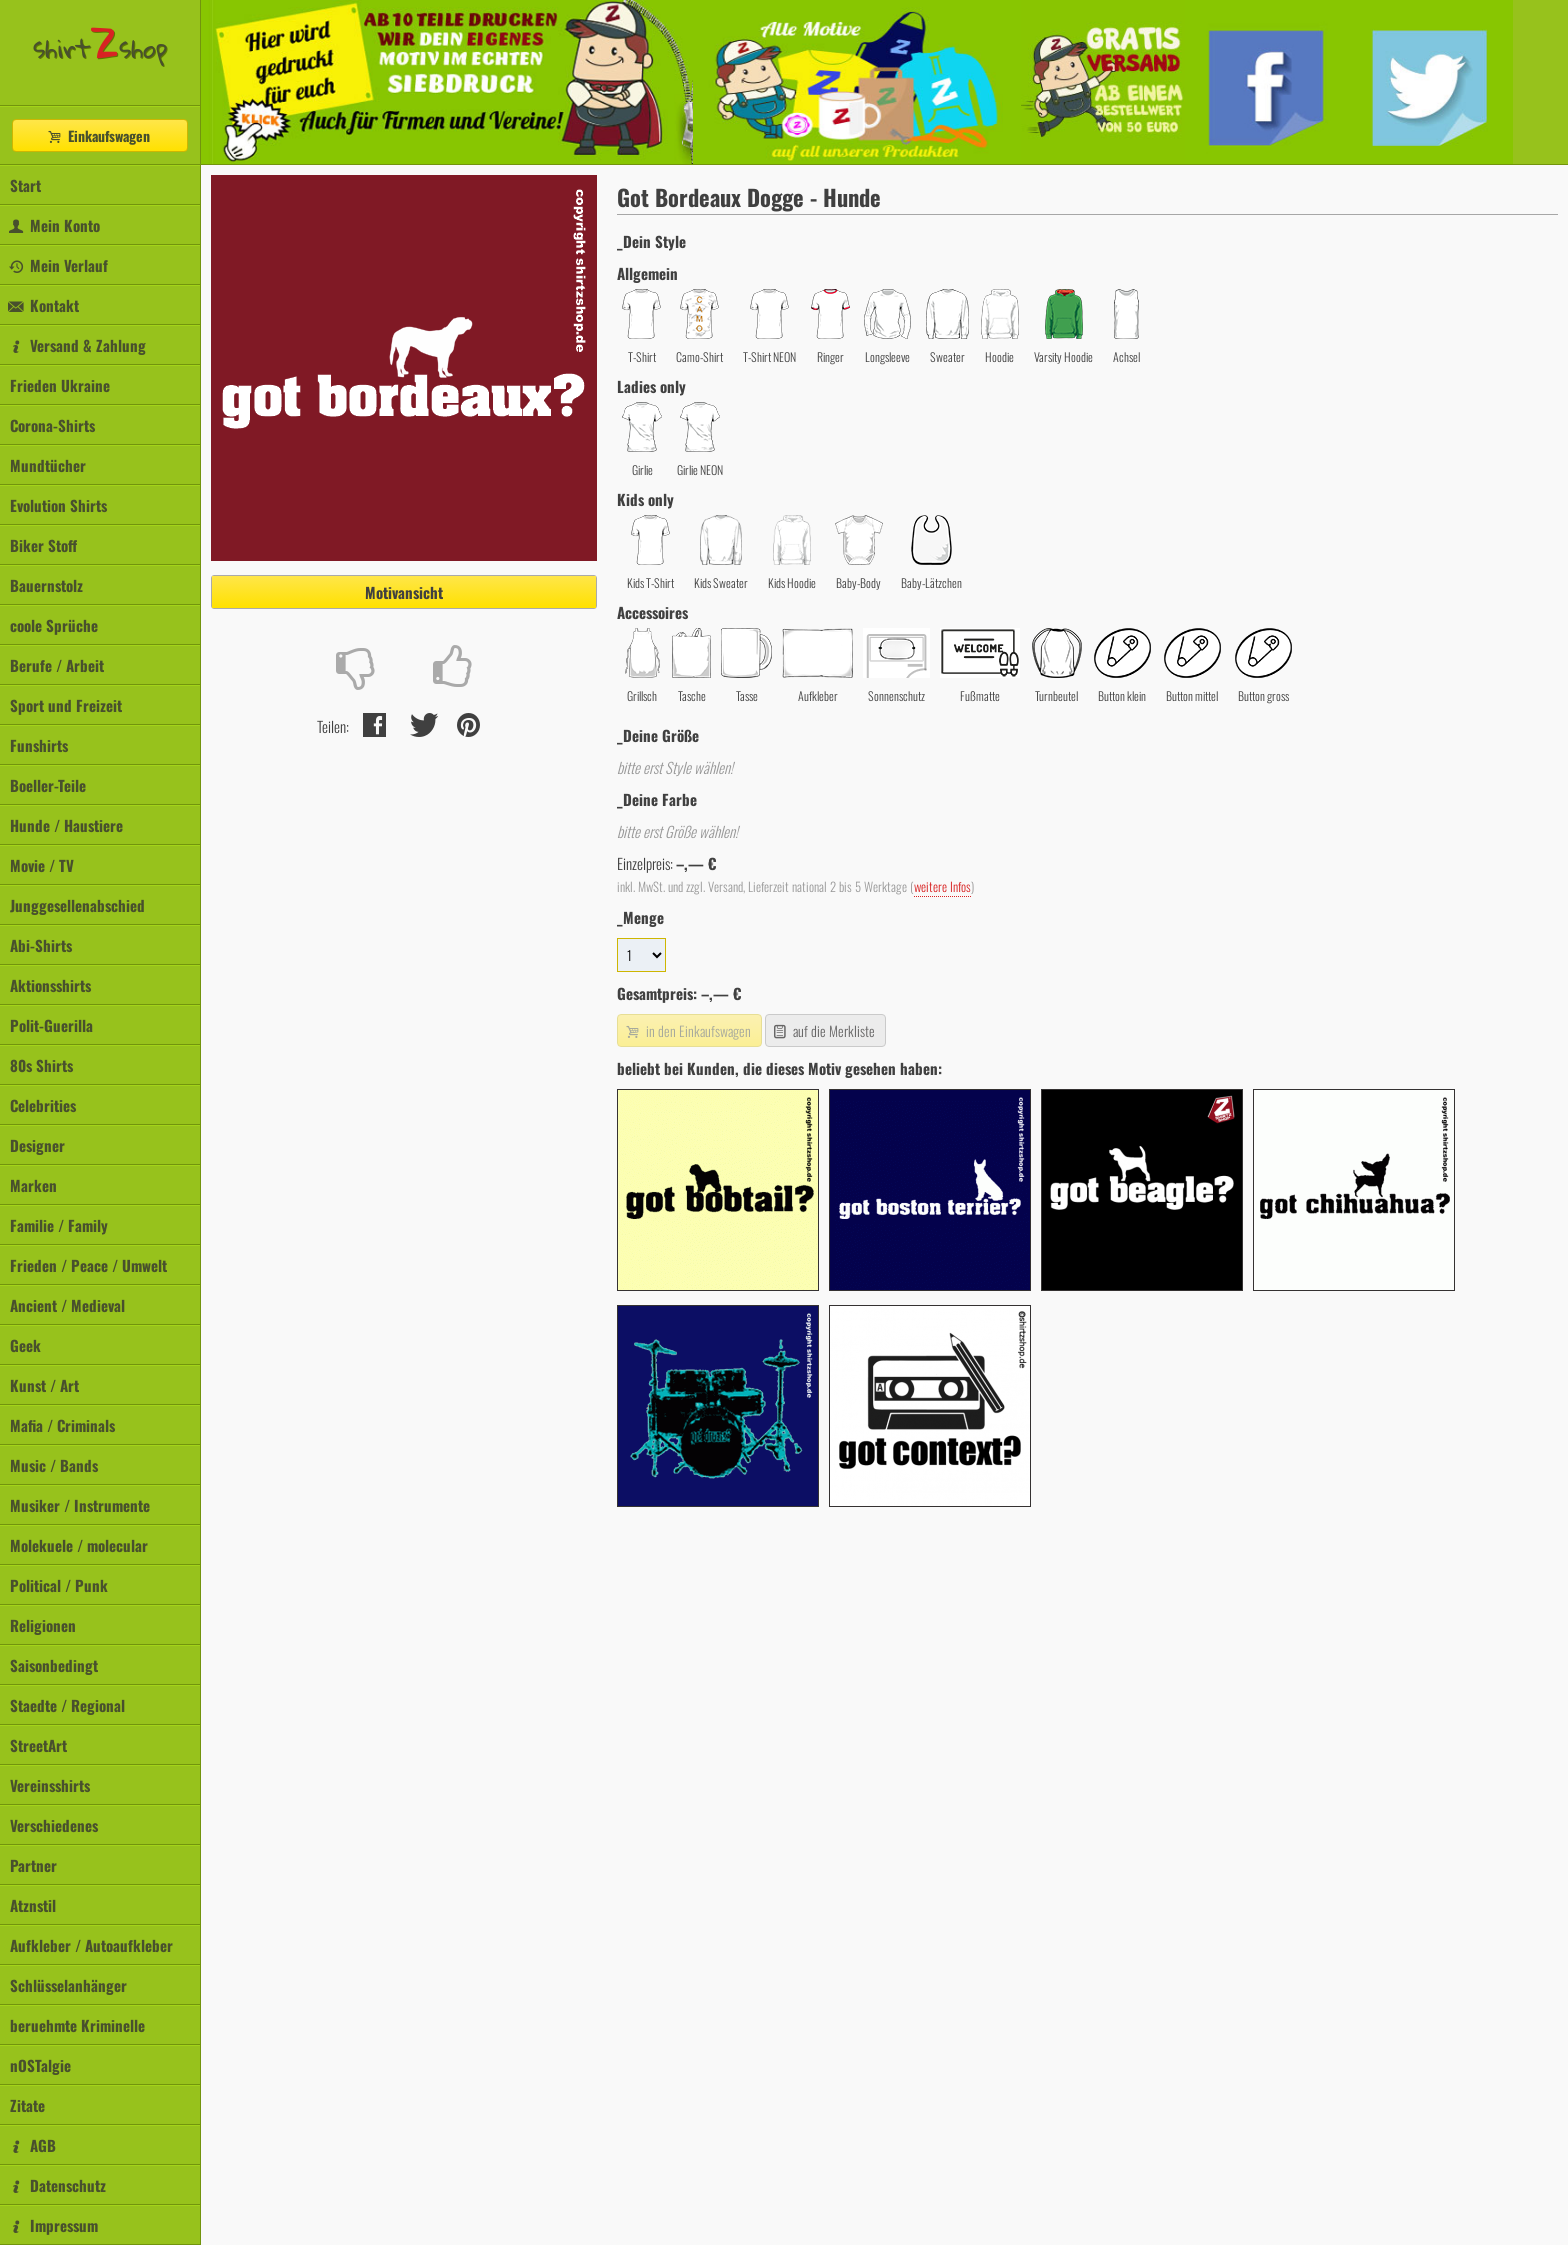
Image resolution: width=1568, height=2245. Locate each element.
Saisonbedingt (54, 1665)
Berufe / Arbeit (57, 665)
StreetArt (38, 1745)
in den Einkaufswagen (687, 1030)
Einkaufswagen (98, 135)
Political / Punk (59, 1585)
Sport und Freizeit (66, 705)
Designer (37, 1145)
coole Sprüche (54, 625)
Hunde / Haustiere (66, 825)
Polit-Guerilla (51, 1025)
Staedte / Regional (67, 1705)
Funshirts (39, 745)
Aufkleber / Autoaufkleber (91, 1945)
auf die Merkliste (823, 1030)
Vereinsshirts (50, 1785)
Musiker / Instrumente (80, 1505)
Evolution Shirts (58, 505)
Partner (33, 1865)
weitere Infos (942, 886)
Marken (33, 1185)
